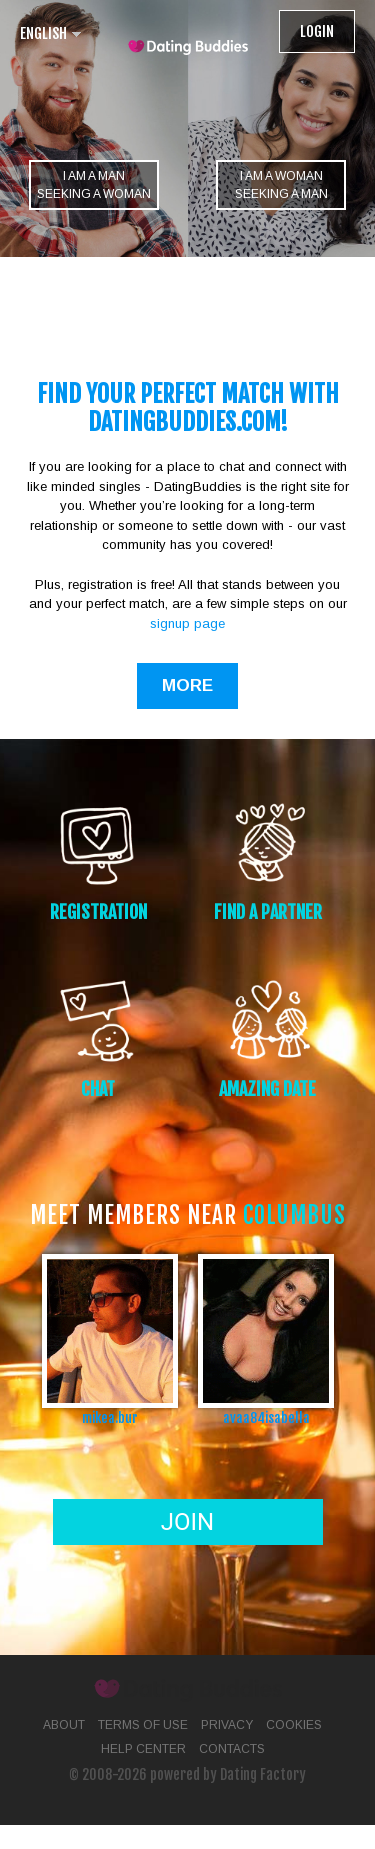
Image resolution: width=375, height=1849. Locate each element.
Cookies (294, 1725)
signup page (187, 623)
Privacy (227, 1725)
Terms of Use (143, 1725)
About (64, 1725)
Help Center (143, 1749)
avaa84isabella (266, 1417)
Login (317, 31)
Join (187, 1522)
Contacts (232, 1749)
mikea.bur (110, 1417)
